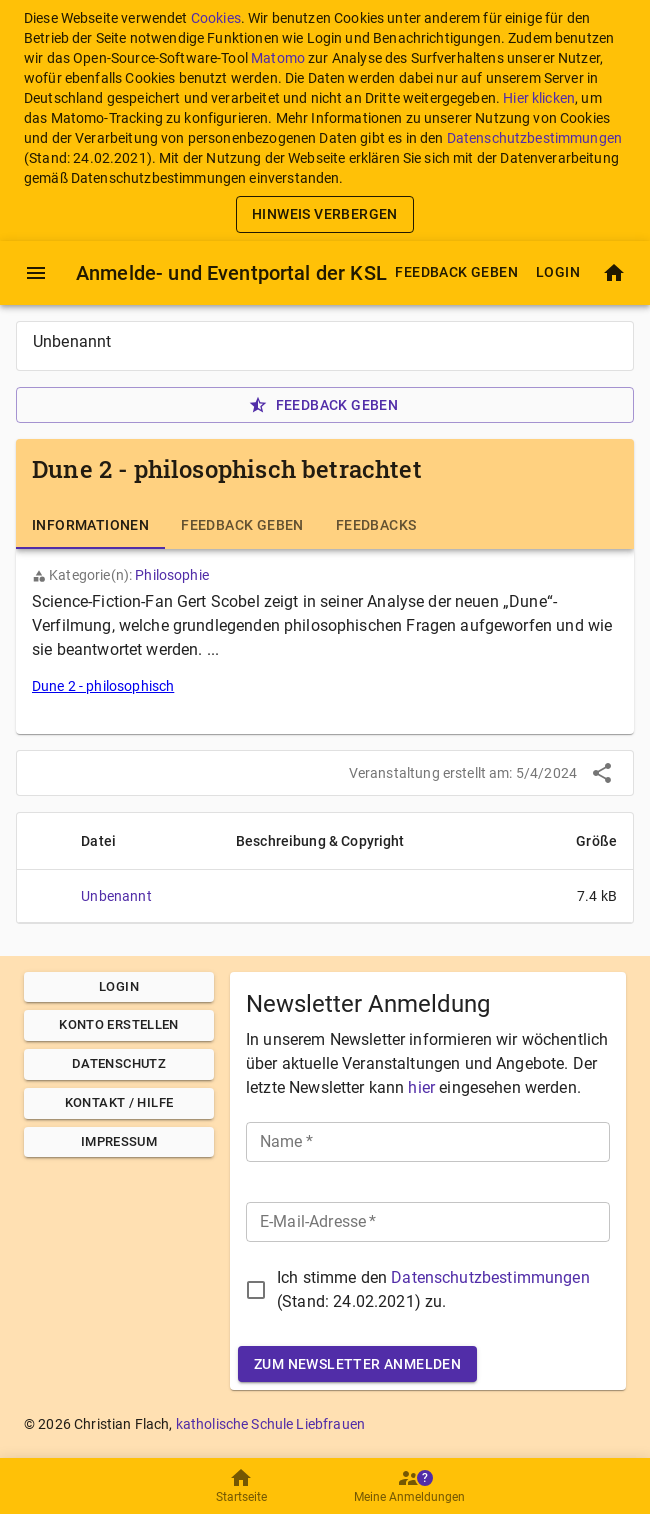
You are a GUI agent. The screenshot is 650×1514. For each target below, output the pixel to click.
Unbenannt (116, 896)
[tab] (90, 525)
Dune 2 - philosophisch (103, 686)
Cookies (216, 18)
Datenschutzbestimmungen (534, 138)
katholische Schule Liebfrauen (270, 1424)
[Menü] (36, 273)
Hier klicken (539, 98)
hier (421, 1087)
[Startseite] (614, 273)
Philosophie (172, 575)
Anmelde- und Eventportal (231, 273)
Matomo (278, 58)
